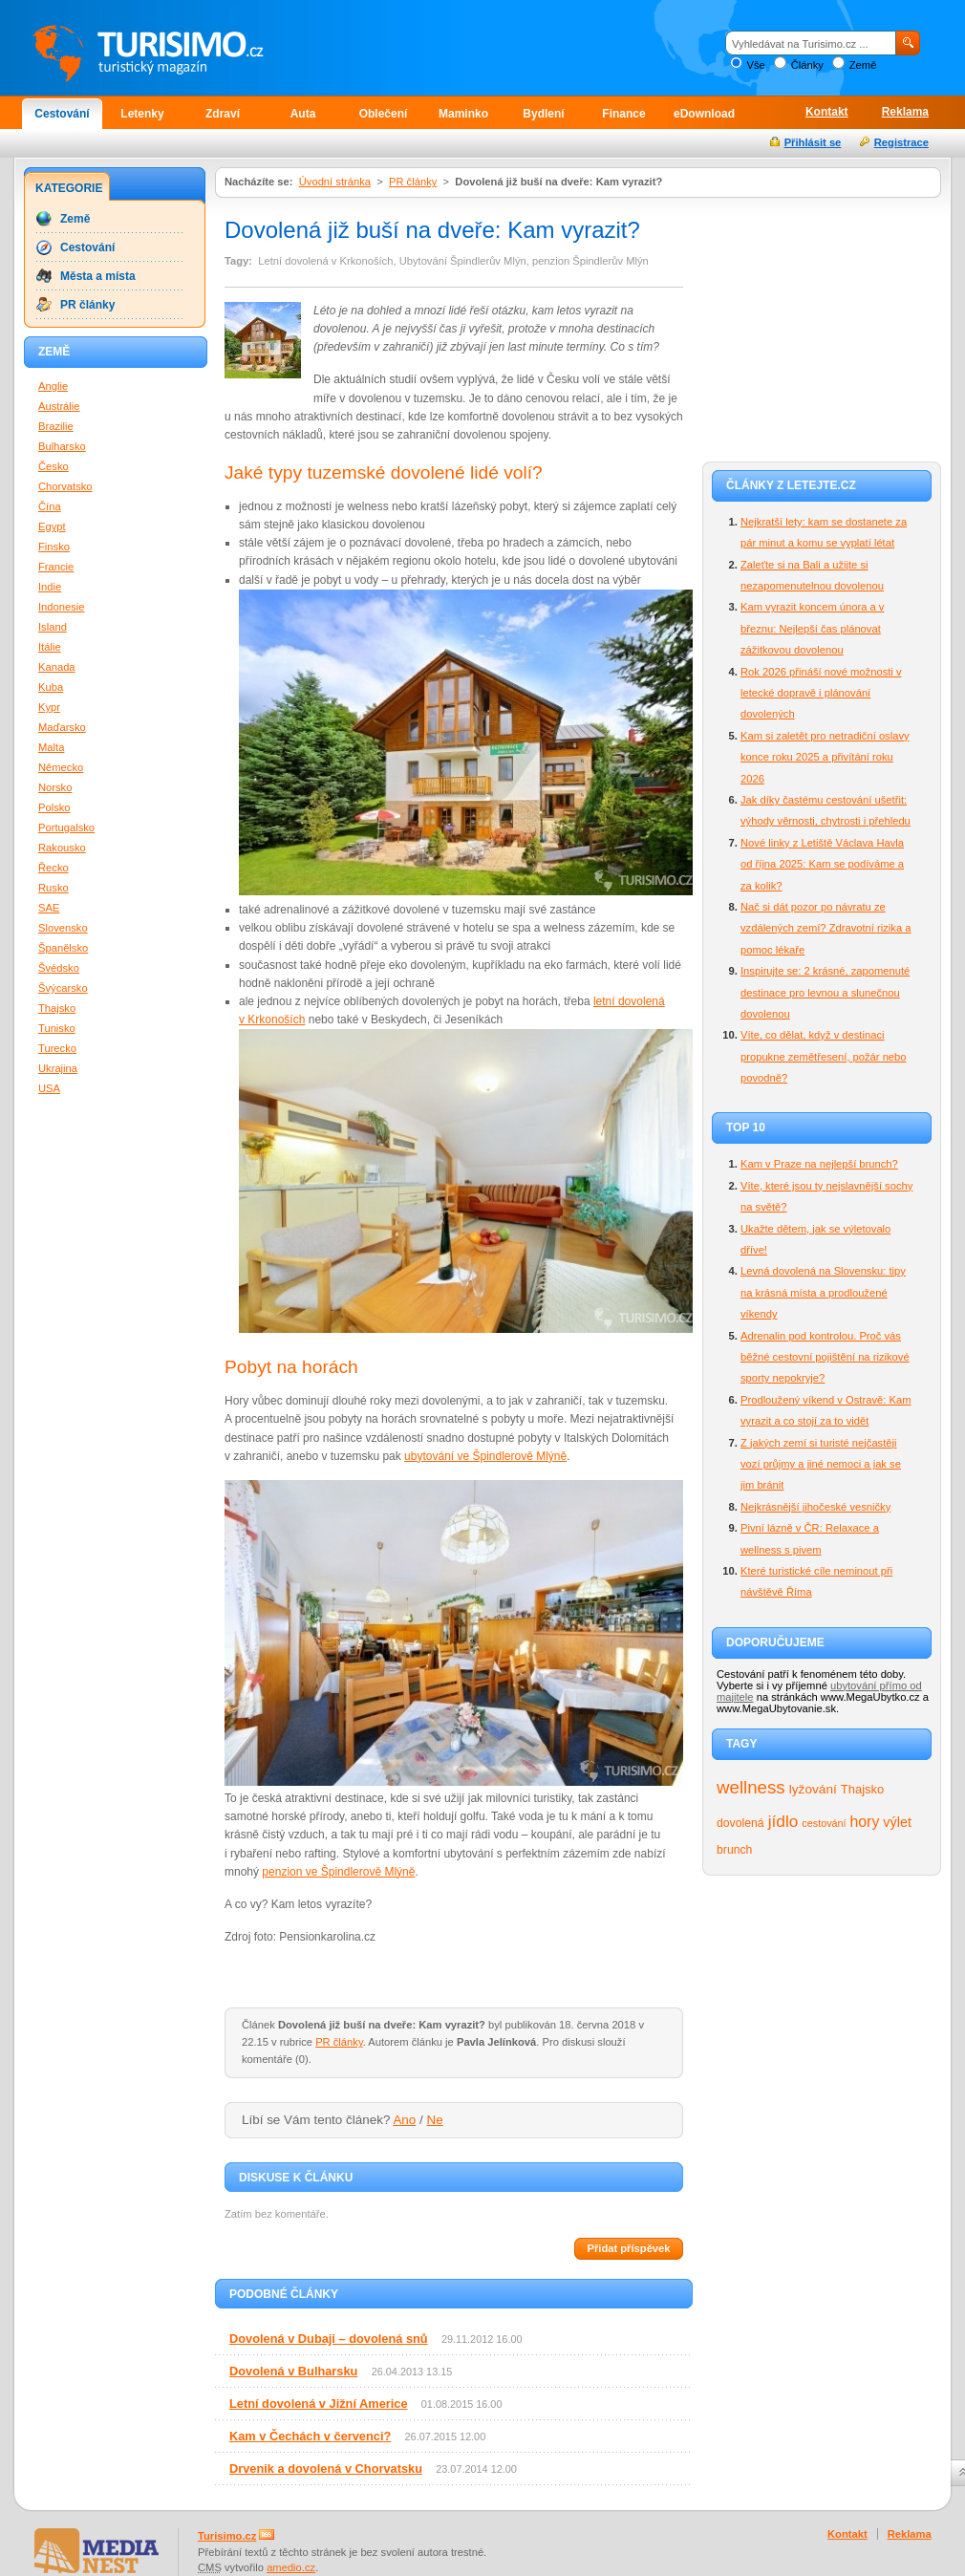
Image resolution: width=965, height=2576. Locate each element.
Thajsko (862, 1789)
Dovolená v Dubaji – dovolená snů (328, 2338)
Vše (755, 65)
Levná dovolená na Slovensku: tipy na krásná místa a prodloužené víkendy (823, 1292)
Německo (60, 767)
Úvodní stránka (335, 181)
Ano (404, 2120)
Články (807, 65)
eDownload (704, 113)
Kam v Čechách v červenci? (310, 2436)
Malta (51, 747)
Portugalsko (66, 827)
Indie (49, 586)
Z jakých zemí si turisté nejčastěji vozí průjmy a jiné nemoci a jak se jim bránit (820, 1464)
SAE (48, 907)
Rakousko (62, 847)
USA (49, 1088)
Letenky (141, 113)
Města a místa (98, 276)
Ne (435, 2120)
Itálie (49, 647)
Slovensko (63, 928)
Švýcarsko (63, 988)
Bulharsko (62, 446)
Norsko (55, 787)
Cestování (61, 113)
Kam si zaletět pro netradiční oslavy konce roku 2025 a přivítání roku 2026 (825, 757)
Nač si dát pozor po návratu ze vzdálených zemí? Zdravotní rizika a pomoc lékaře (825, 928)
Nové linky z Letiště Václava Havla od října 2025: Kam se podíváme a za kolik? (822, 864)
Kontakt (826, 111)
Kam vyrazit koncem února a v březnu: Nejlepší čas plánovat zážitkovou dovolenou (812, 628)
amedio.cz (291, 2567)
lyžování (813, 1789)
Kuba (50, 687)
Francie (56, 566)
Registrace (901, 142)
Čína (49, 506)
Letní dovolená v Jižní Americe (318, 2403)
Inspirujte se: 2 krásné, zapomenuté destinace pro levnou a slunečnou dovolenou (825, 992)
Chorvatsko (65, 486)
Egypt (52, 526)
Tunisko (56, 1028)
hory (865, 1822)
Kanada (56, 667)
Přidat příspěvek (628, 2248)
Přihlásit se (813, 142)
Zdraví (222, 113)
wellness (751, 1787)
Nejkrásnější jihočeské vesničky (815, 1507)
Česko (53, 466)
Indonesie (61, 606)
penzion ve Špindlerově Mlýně (338, 1871)
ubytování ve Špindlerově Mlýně (485, 1456)
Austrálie (59, 406)
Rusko (53, 887)
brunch (734, 1850)
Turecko (57, 1048)
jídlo (783, 1821)
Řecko (53, 867)
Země (863, 65)
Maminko (463, 113)
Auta (303, 113)
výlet (897, 1822)
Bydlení (543, 113)
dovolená (740, 1823)
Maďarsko (62, 727)
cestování (824, 1823)
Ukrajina (57, 1068)
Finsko (54, 546)
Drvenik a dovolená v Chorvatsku (325, 2468)
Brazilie (56, 426)
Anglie (53, 386)
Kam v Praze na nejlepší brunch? (819, 1164)
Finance (623, 113)
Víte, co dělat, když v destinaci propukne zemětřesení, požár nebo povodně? (823, 1056)
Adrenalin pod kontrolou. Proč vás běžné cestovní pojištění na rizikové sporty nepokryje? (825, 1357)
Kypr (49, 707)
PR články (413, 181)
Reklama (905, 111)
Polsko (54, 807)
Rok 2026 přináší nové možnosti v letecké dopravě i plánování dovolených (821, 693)
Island (52, 627)
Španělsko (63, 948)
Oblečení (383, 113)
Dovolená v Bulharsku (293, 2371)
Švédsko (58, 968)
